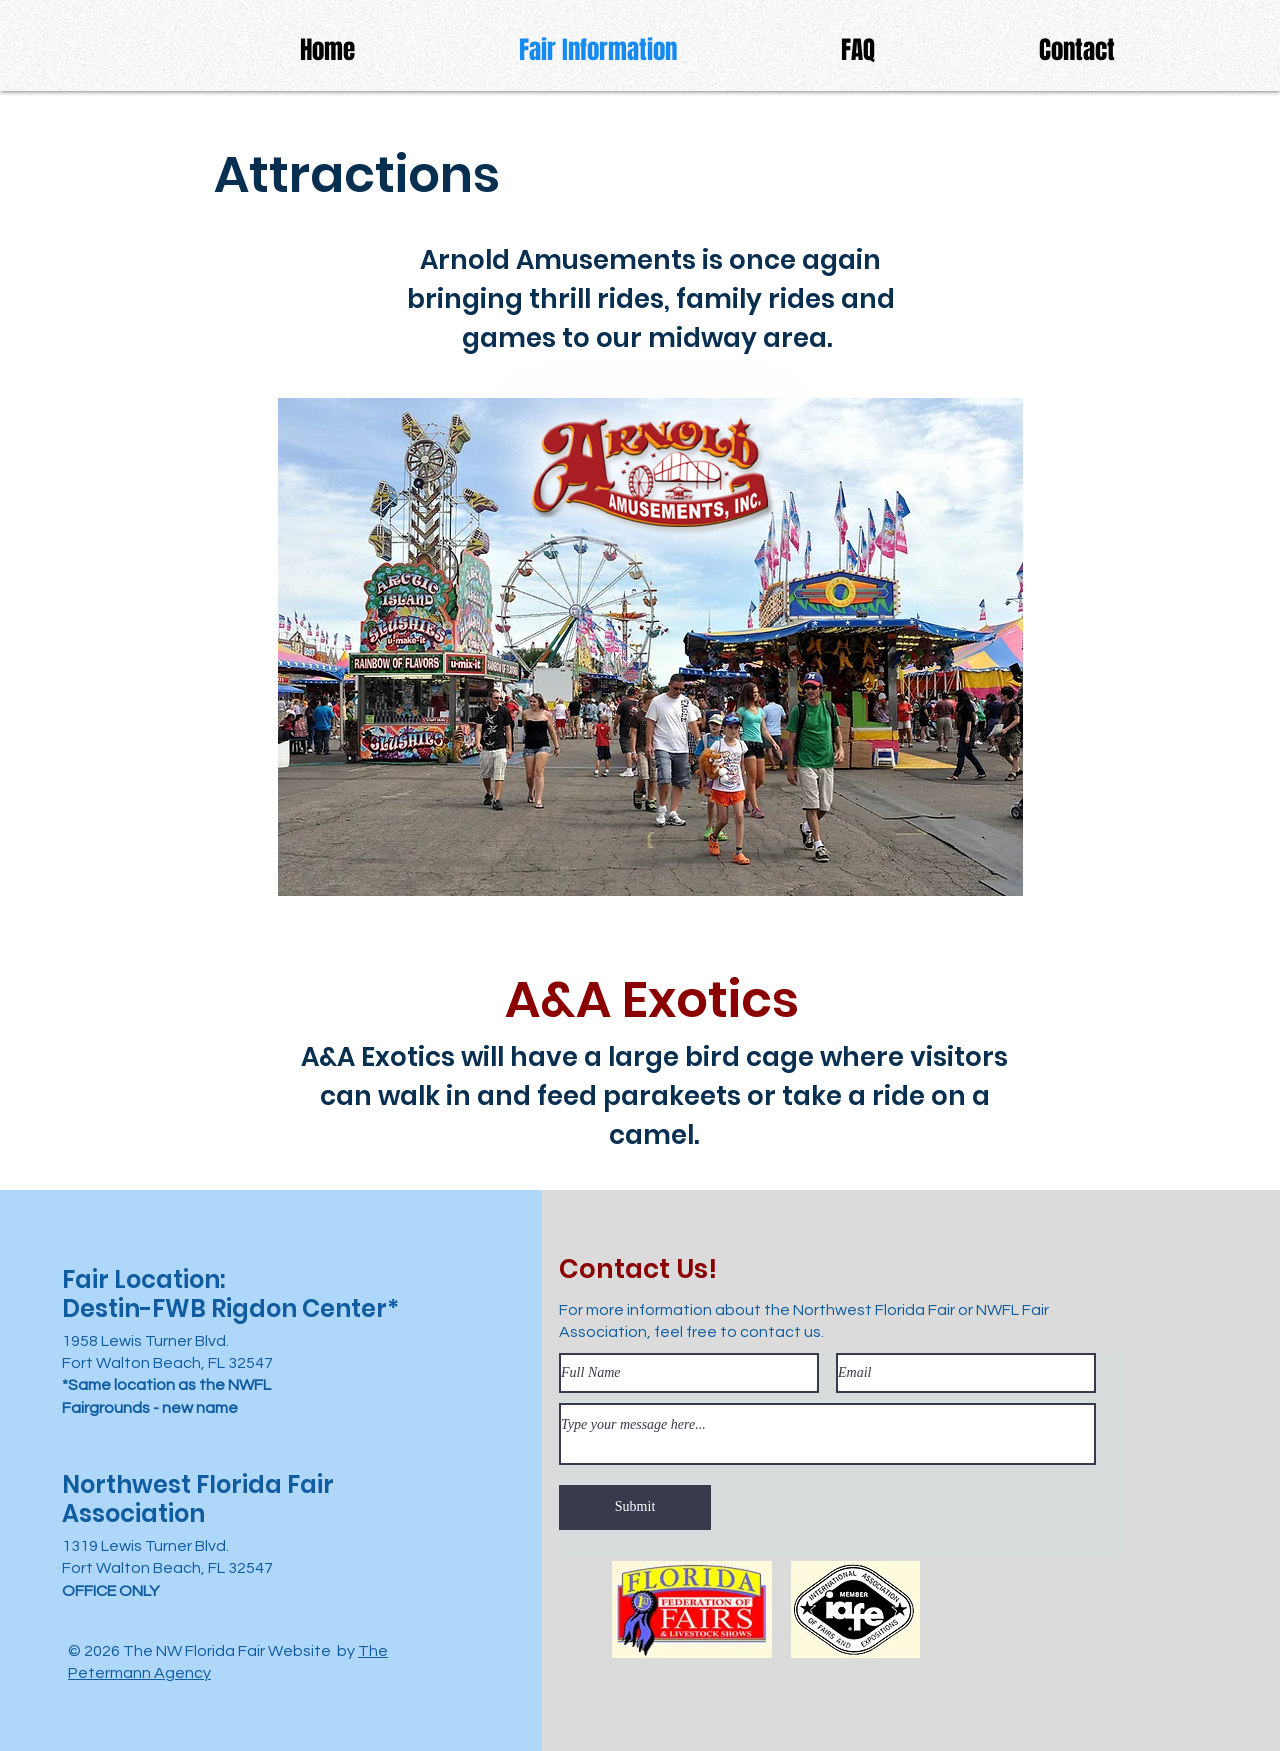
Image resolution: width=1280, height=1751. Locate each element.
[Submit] (635, 1507)
